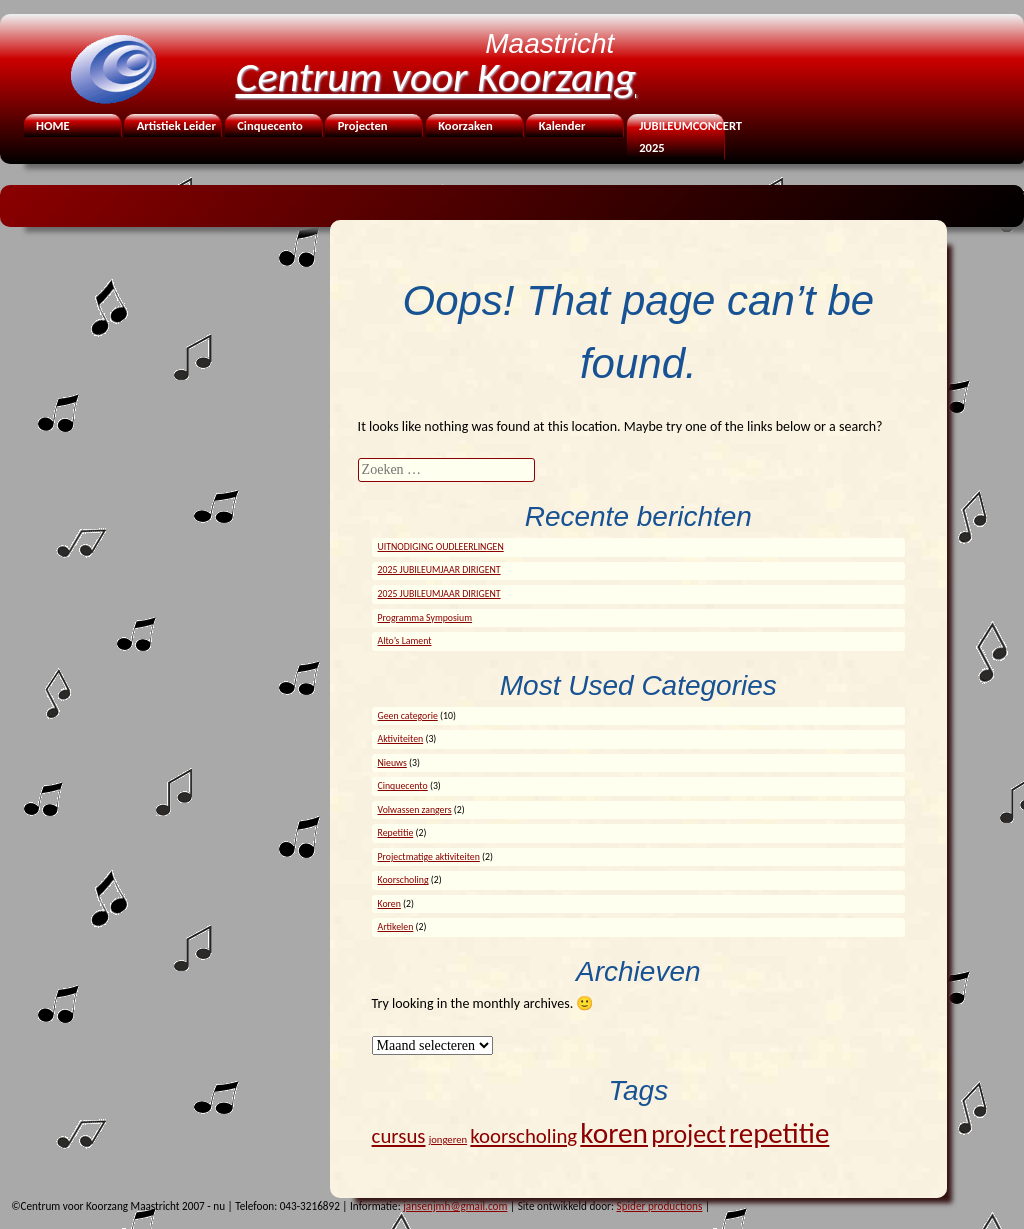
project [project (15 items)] (688, 1134)
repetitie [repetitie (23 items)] (779, 1133)
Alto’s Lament (405, 641)
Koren (389, 904)
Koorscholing (403, 880)
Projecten (363, 125)
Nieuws (392, 763)
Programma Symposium (425, 618)
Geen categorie (408, 716)
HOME (53, 125)
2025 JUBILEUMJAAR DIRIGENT (439, 570)
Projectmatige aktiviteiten (429, 857)
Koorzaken (465, 125)
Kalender (562, 125)
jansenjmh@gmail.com (455, 1206)
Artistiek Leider (176, 125)
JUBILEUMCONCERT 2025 (680, 136)
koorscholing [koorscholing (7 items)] (523, 1136)
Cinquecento (270, 125)
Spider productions (660, 1206)
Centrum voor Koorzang (436, 76)
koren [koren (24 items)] (614, 1133)
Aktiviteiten (401, 739)
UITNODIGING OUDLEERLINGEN (441, 547)
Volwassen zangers (415, 810)
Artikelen (396, 927)
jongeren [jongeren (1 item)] (448, 1139)
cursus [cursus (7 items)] (399, 1136)
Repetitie (396, 833)
